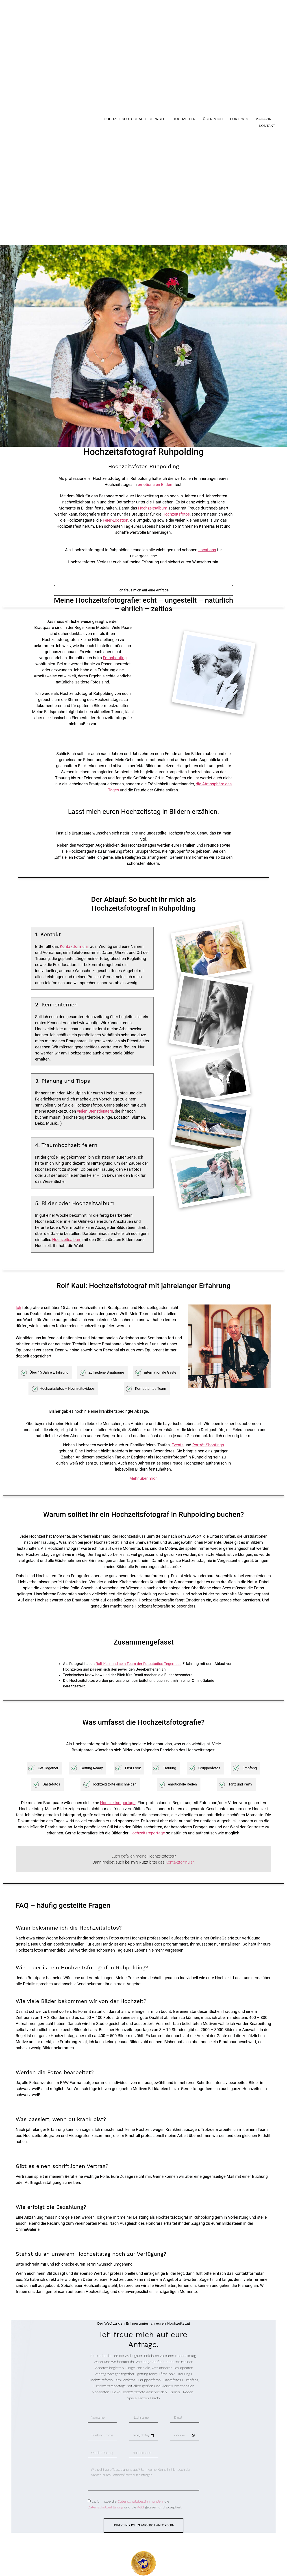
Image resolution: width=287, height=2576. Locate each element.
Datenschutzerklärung (105, 2509)
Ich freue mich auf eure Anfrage (143, 590)
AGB (140, 2509)
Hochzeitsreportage (117, 1802)
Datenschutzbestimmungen (140, 2503)
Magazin (263, 119)
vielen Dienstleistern (95, 1111)
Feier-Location (115, 520)
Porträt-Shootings (208, 1445)
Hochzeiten (184, 119)
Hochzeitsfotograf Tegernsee (134, 119)
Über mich (213, 119)
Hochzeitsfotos (176, 514)
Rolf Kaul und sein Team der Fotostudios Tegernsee (138, 1663)
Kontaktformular (74, 946)
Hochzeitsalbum (152, 508)
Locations (207, 549)
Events (177, 1445)
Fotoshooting (115, 657)
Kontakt (267, 125)
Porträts (239, 119)
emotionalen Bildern (156, 484)
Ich (18, 1307)
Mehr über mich (143, 1478)
